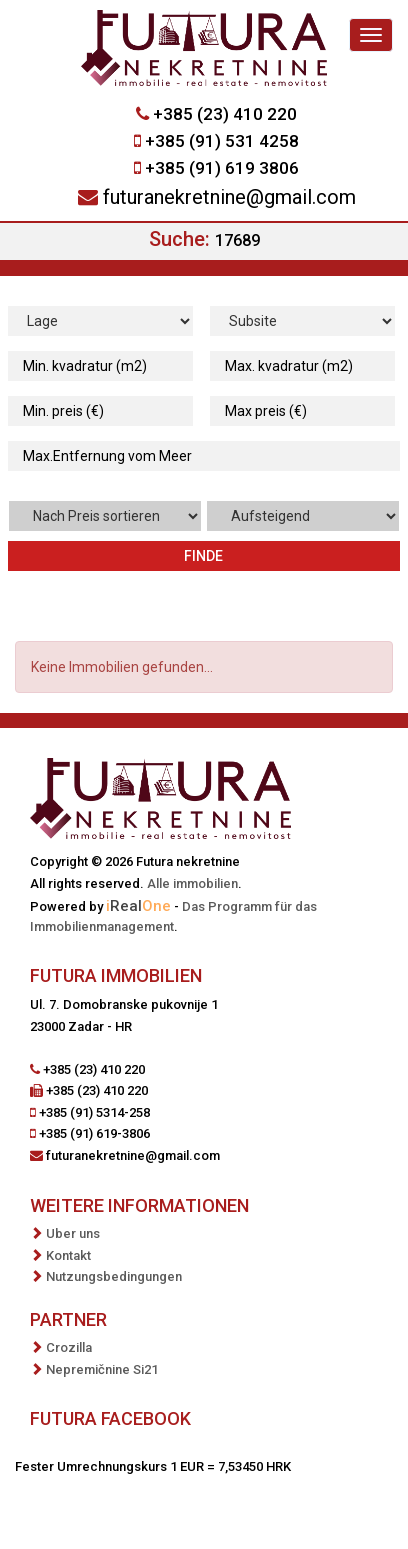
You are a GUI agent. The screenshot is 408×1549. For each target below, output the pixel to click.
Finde (203, 556)
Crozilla (69, 1347)
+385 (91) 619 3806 (222, 168)
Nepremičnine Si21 (102, 1369)
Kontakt (68, 1255)
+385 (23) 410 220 (225, 114)
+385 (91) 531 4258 (222, 141)
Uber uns (73, 1233)
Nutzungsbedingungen (114, 1276)
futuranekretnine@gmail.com (229, 197)
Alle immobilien (192, 883)
